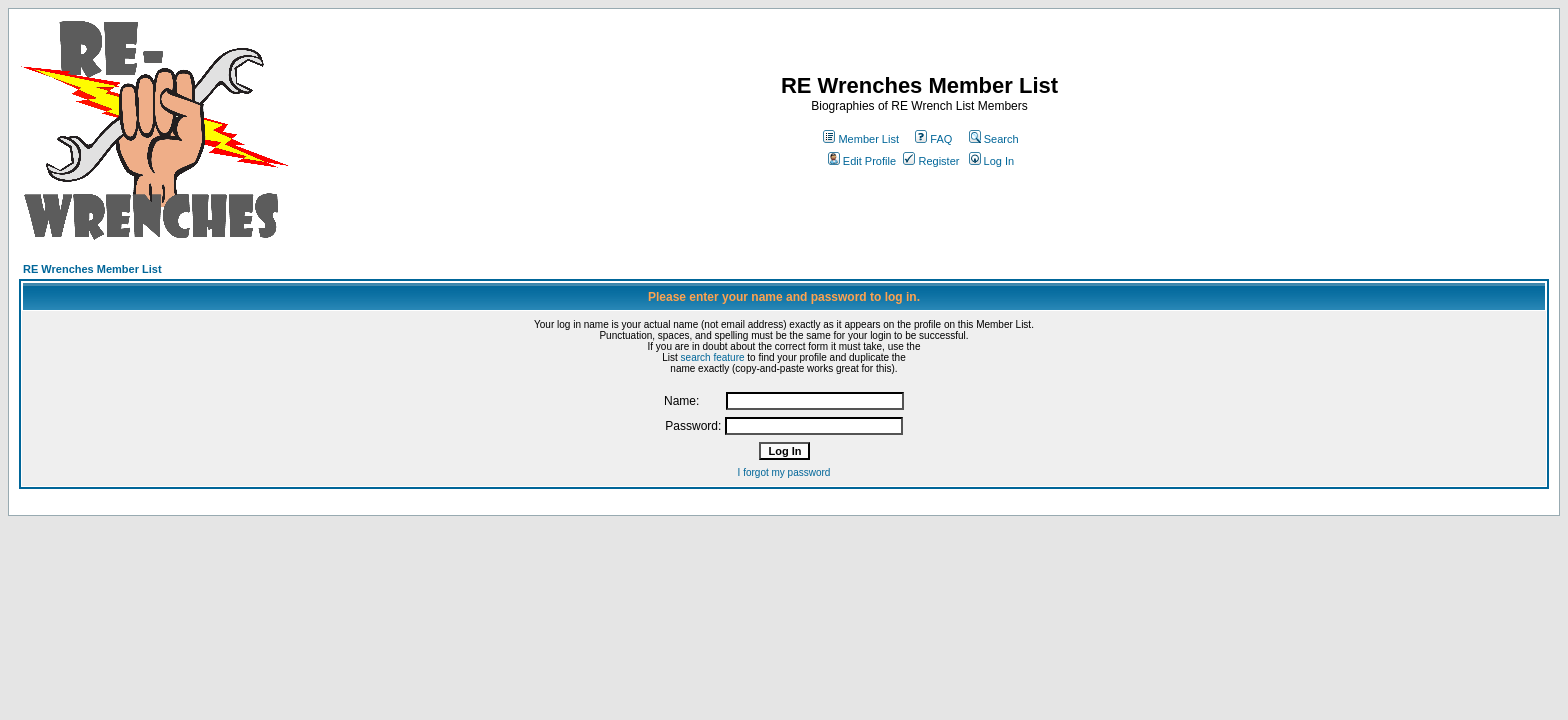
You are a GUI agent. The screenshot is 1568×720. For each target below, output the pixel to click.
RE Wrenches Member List (92, 269)
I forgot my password (784, 472)
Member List (861, 139)
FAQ (933, 139)
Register (931, 161)
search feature (713, 357)
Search (994, 139)
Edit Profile (862, 161)
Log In (992, 161)
